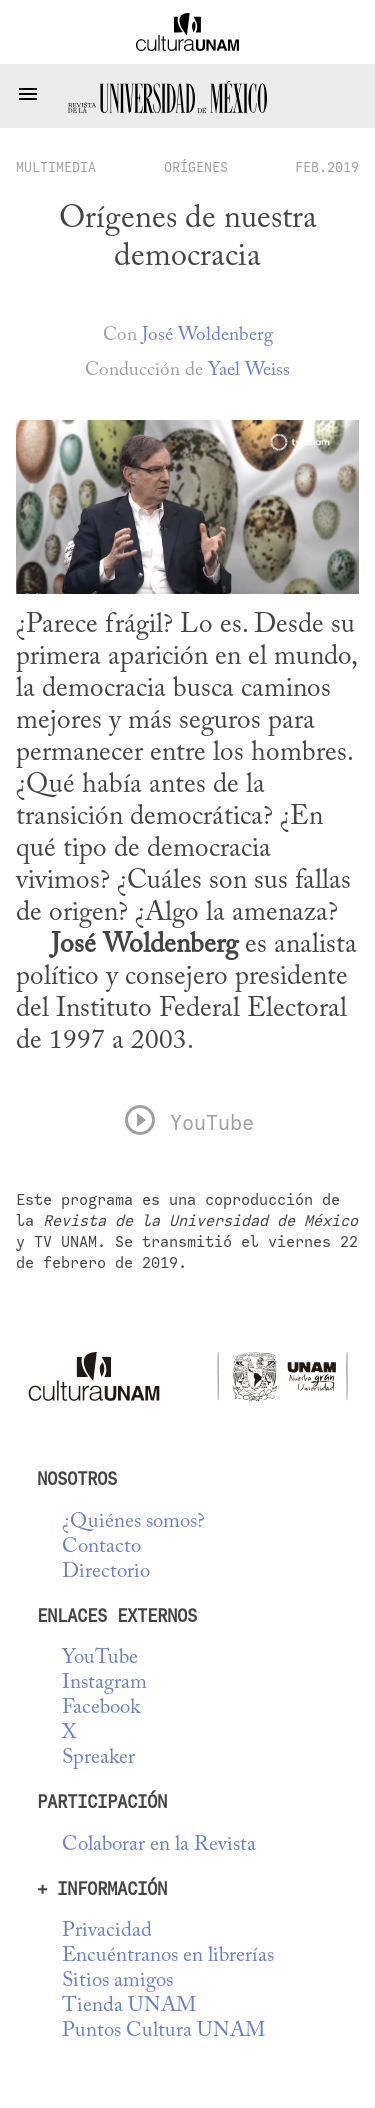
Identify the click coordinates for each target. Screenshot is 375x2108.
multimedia (56, 167)
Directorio (106, 1572)
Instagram (104, 1683)
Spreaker (98, 1758)
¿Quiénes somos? (133, 1522)
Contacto (101, 1547)
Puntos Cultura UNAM (163, 2031)
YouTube (100, 1658)
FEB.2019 (327, 167)
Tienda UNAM (129, 2006)
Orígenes (196, 167)
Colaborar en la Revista (159, 1845)
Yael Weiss (249, 370)
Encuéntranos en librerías (168, 1956)
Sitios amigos (117, 1981)
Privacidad (107, 1931)
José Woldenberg (207, 335)
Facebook (101, 1708)
